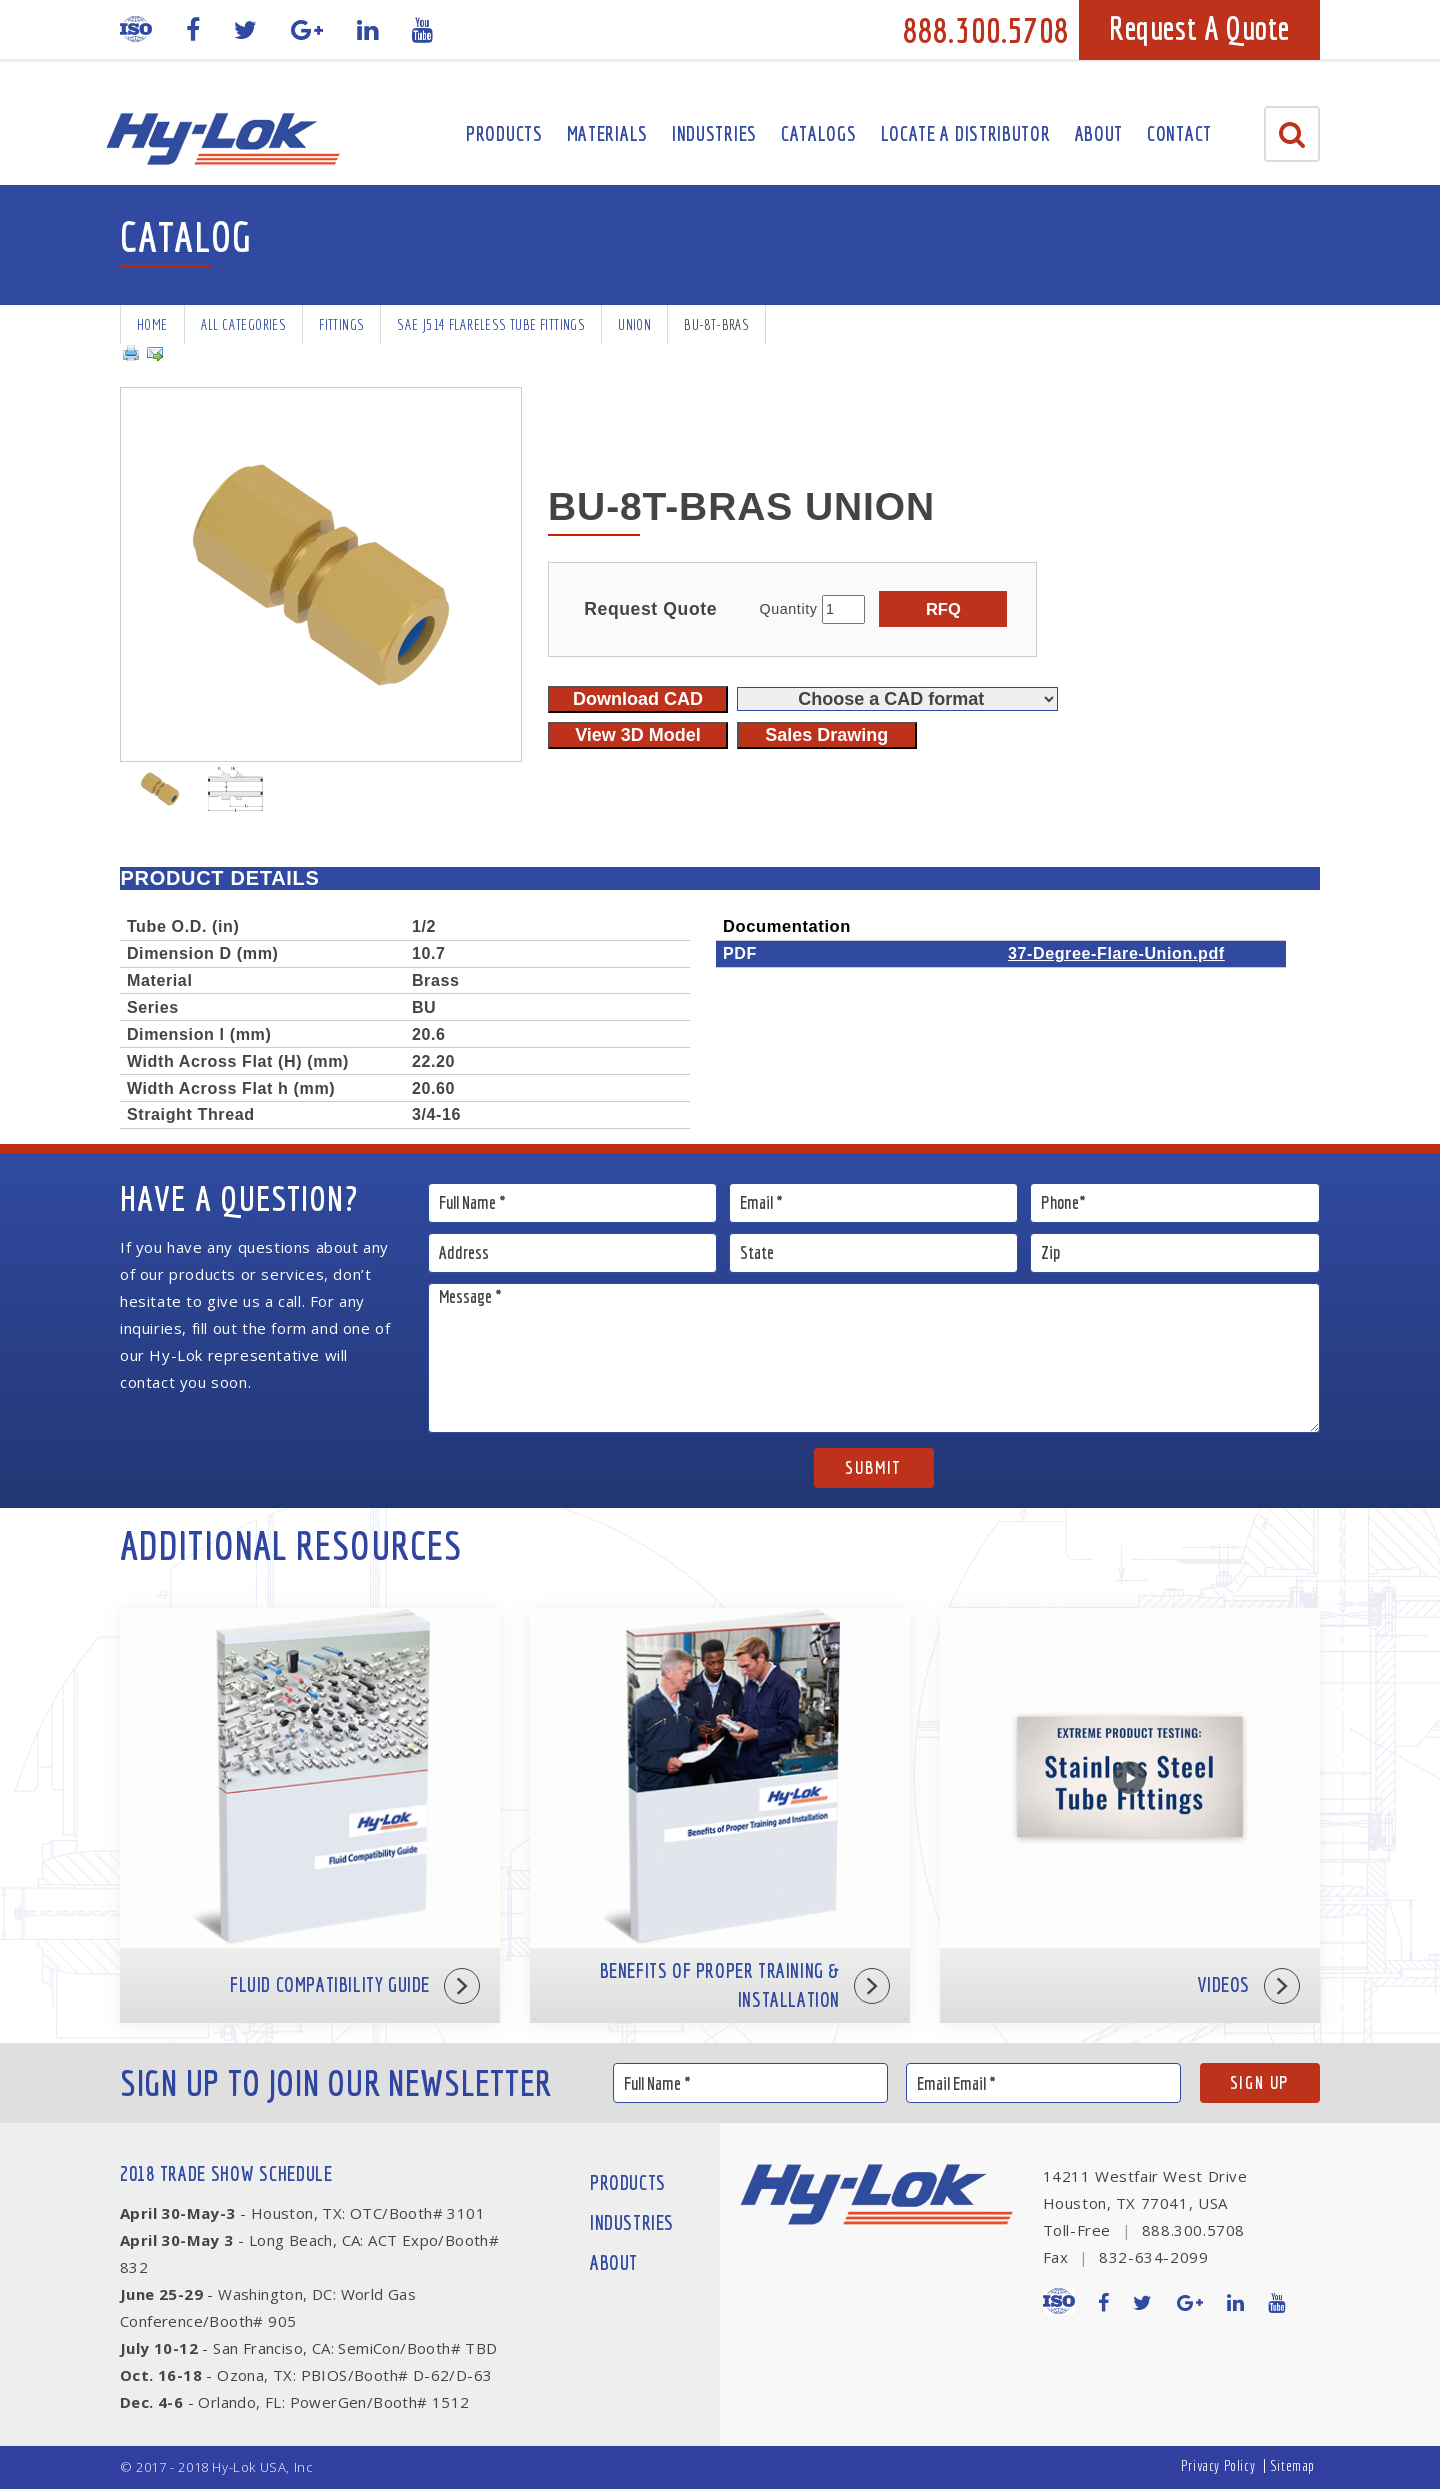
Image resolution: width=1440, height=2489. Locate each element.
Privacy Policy (1218, 2465)
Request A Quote (1199, 28)
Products (504, 133)
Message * (874, 1358)
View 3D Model (638, 735)
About (1099, 133)
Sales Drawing (826, 735)
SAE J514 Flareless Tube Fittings (491, 324)
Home (152, 324)
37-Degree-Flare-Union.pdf (1116, 953)
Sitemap (1292, 2465)
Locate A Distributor (966, 133)
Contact (1179, 133)
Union (634, 324)
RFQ (943, 609)
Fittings (341, 324)
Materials (607, 133)
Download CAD (638, 699)
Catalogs (819, 133)
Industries (714, 133)
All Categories (244, 324)
